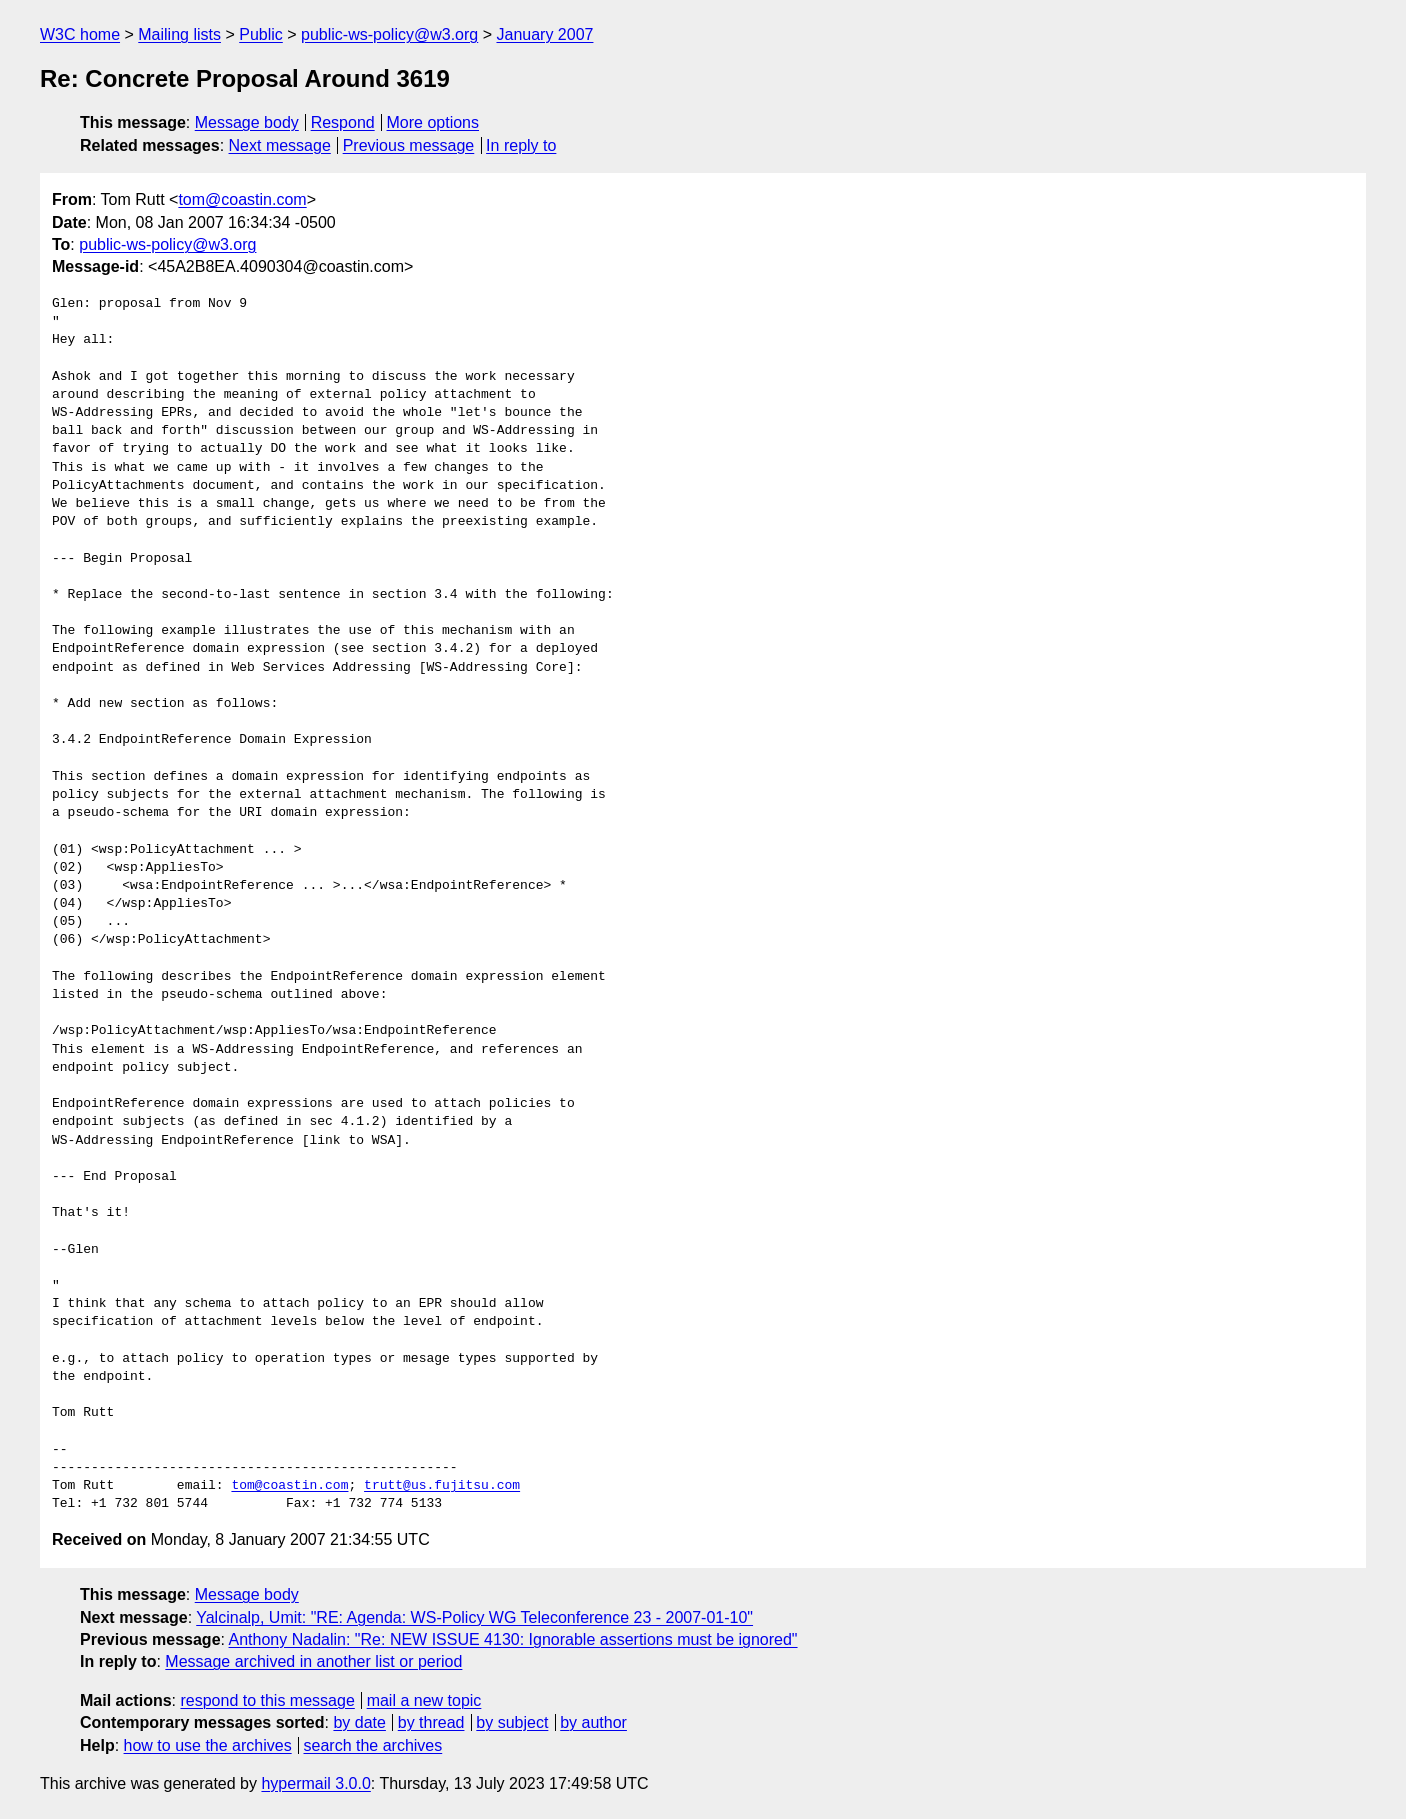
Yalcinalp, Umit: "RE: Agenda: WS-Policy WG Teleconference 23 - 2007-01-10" (474, 1617)
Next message (280, 145)
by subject (512, 1722)
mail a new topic (424, 1700)
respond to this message (267, 1700)
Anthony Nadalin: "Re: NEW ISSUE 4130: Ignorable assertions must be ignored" (513, 1639)
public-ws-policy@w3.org (389, 34)
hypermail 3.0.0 (315, 1783)
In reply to (521, 145)
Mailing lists (179, 34)
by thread (431, 1722)
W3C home (80, 34)
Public (261, 34)
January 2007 (544, 34)
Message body (247, 122)
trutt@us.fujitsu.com (442, 1486)
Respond (343, 122)
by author (593, 1722)
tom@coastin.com (242, 199)
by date (359, 1722)
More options (433, 122)
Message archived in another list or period (313, 1661)
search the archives (373, 1745)
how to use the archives (208, 1745)
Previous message (409, 145)
